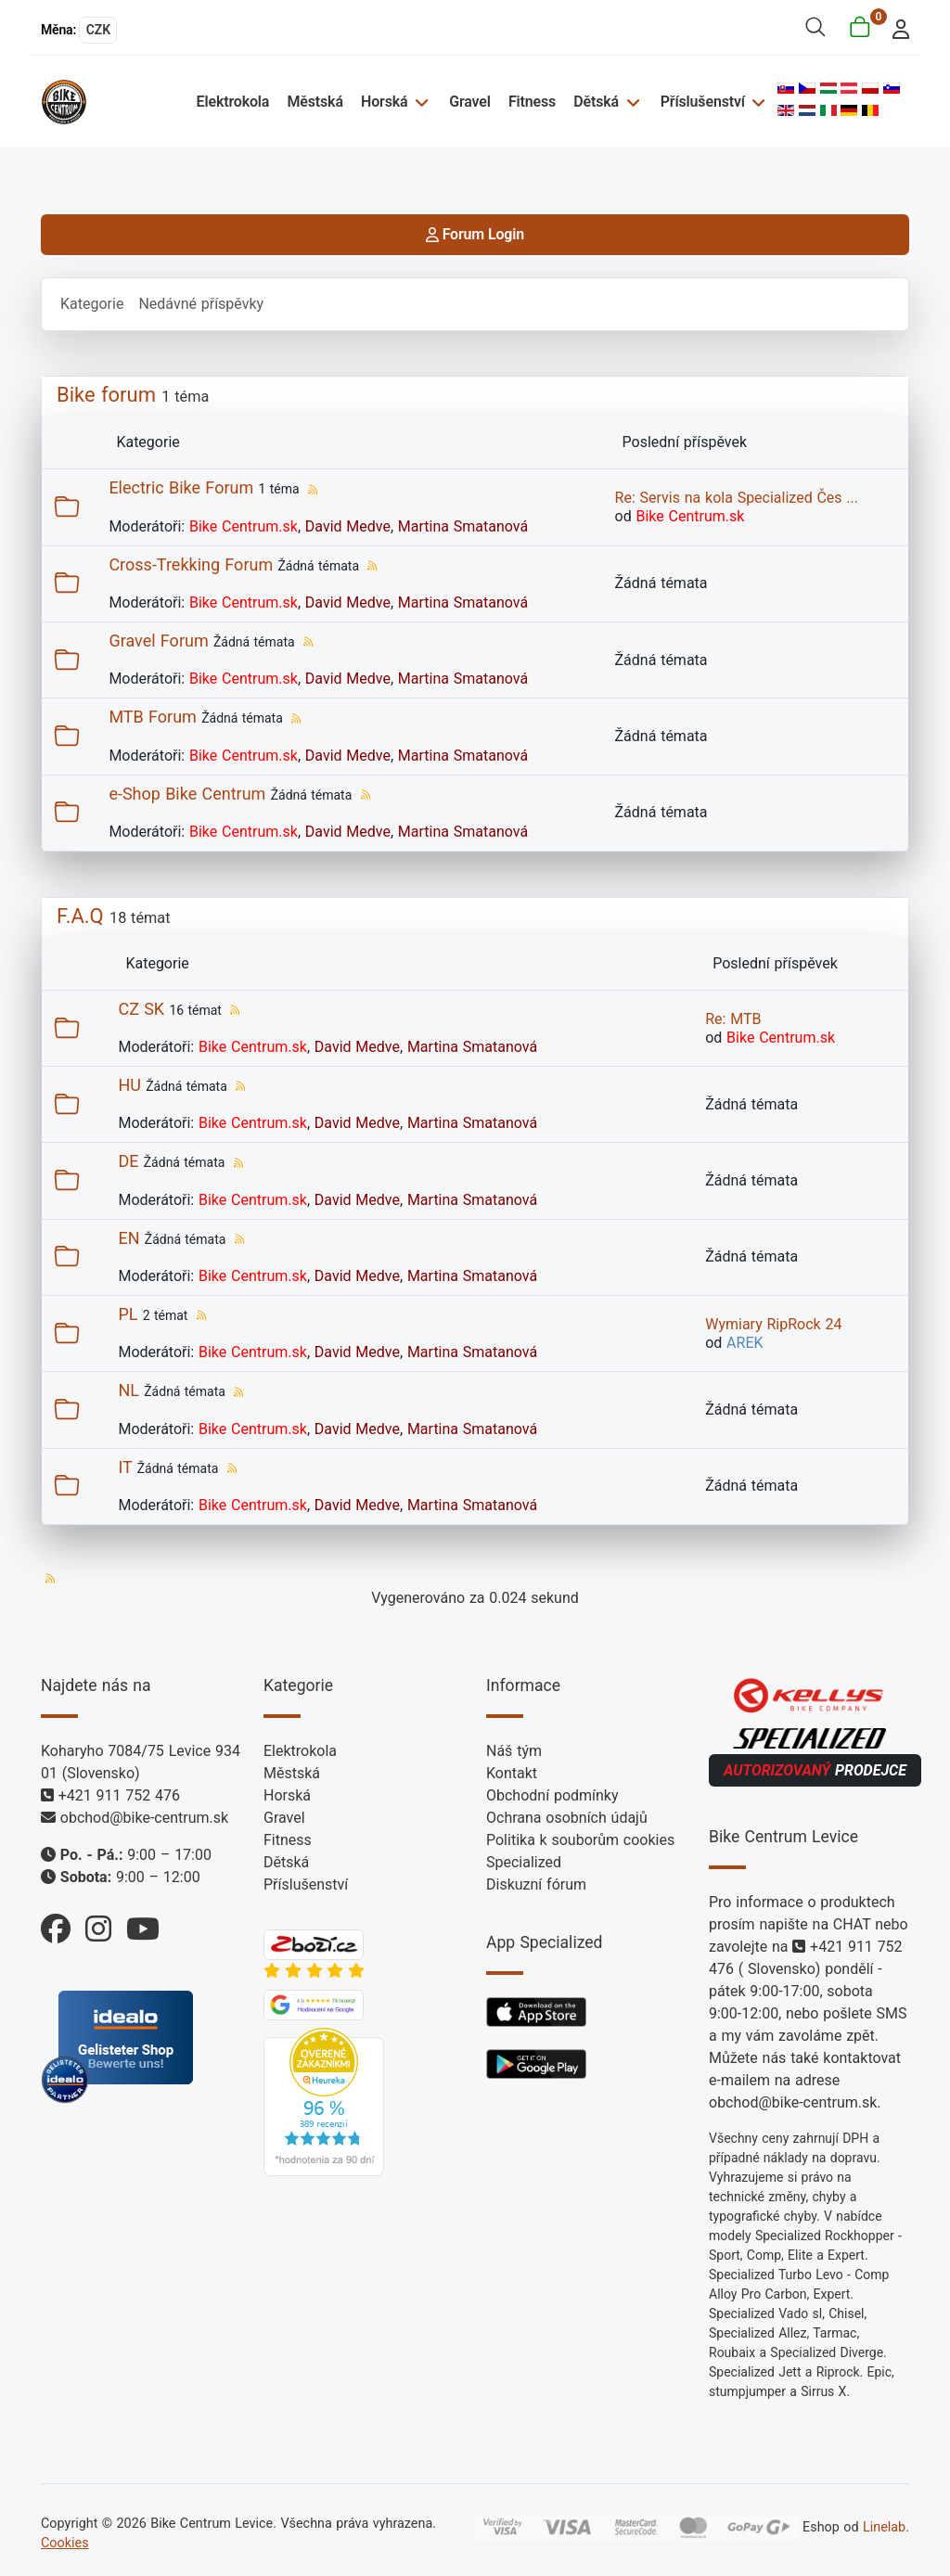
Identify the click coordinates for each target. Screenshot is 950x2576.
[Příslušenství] (756, 101)
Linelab (884, 2527)
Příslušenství (703, 101)
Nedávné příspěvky (200, 304)
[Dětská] (630, 101)
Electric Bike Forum (181, 487)
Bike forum (106, 394)
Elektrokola (233, 101)
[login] (895, 27)
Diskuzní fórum (536, 1884)
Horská (384, 101)
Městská (314, 101)
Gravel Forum (158, 640)
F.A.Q (80, 916)
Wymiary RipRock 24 (773, 1324)
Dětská (596, 101)
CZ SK (141, 1009)
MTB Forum (153, 716)
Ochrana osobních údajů (567, 1817)
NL (128, 1390)
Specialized (523, 1862)
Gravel (470, 101)
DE (128, 1161)
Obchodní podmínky (552, 1795)
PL (127, 1314)
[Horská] (418, 101)
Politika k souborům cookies (580, 1840)
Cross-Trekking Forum (191, 564)
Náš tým (514, 1751)
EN (128, 1238)
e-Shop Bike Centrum (187, 793)
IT (125, 1467)
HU (129, 1085)
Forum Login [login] (475, 234)
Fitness (532, 101)
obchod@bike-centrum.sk (144, 1817)
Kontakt (511, 1773)
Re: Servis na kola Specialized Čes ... (737, 497)
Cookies (65, 2543)
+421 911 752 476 (119, 1795)
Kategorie (91, 304)
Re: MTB (733, 1019)
